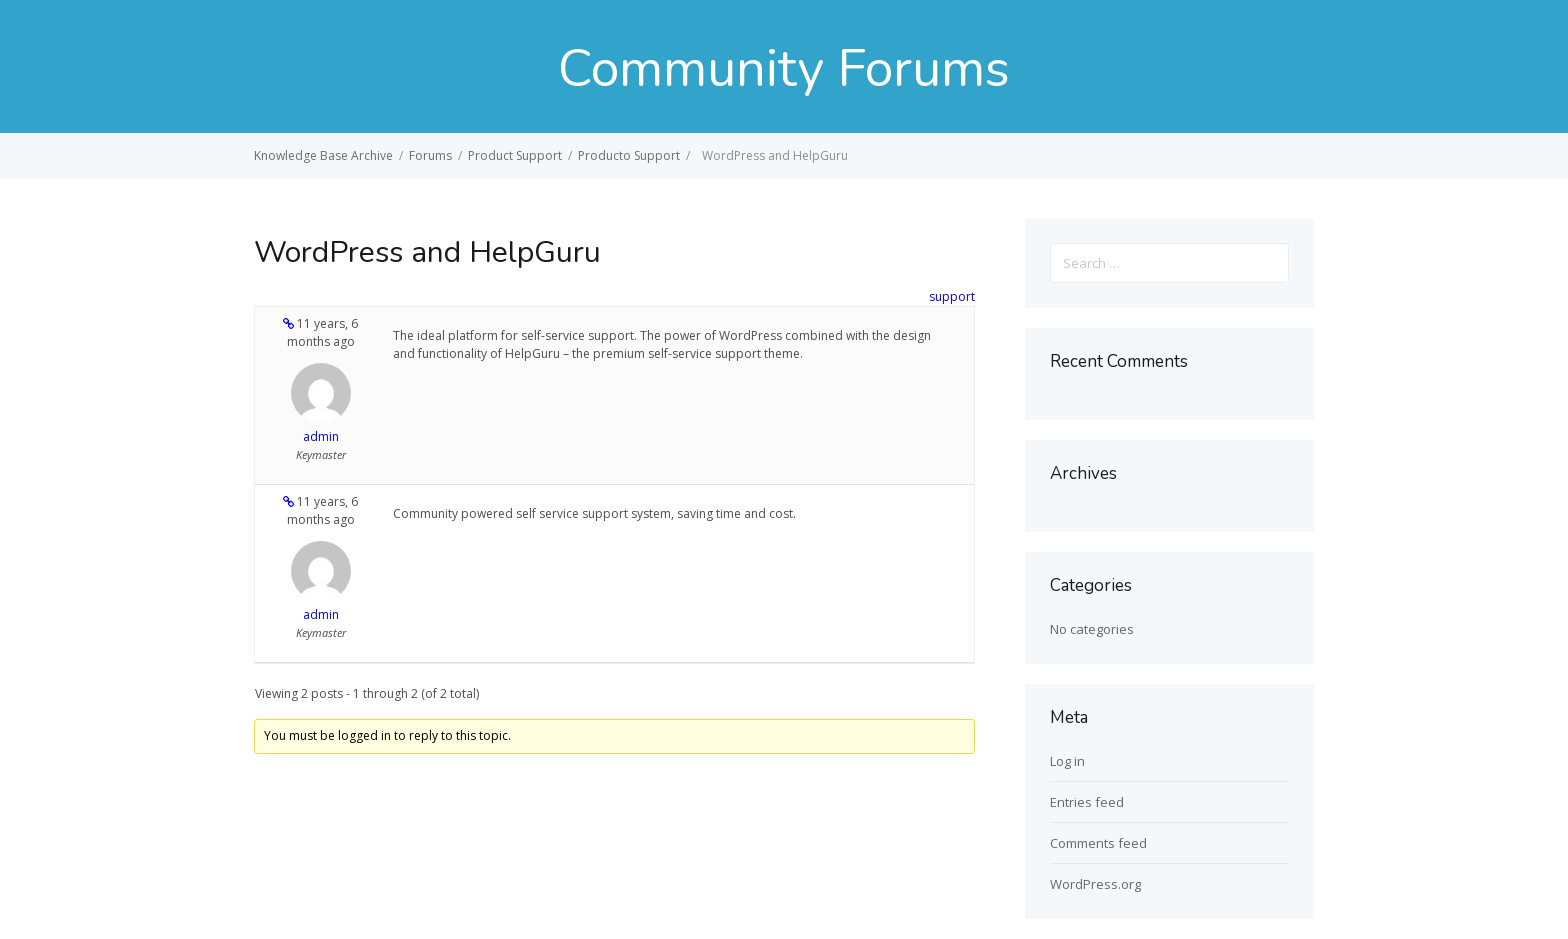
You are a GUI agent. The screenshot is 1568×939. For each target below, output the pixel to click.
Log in (1067, 761)
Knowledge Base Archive (323, 155)
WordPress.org (1095, 884)
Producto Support (629, 155)
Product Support (515, 155)
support (952, 296)
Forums (430, 155)
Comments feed (1098, 843)
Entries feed (1087, 802)
